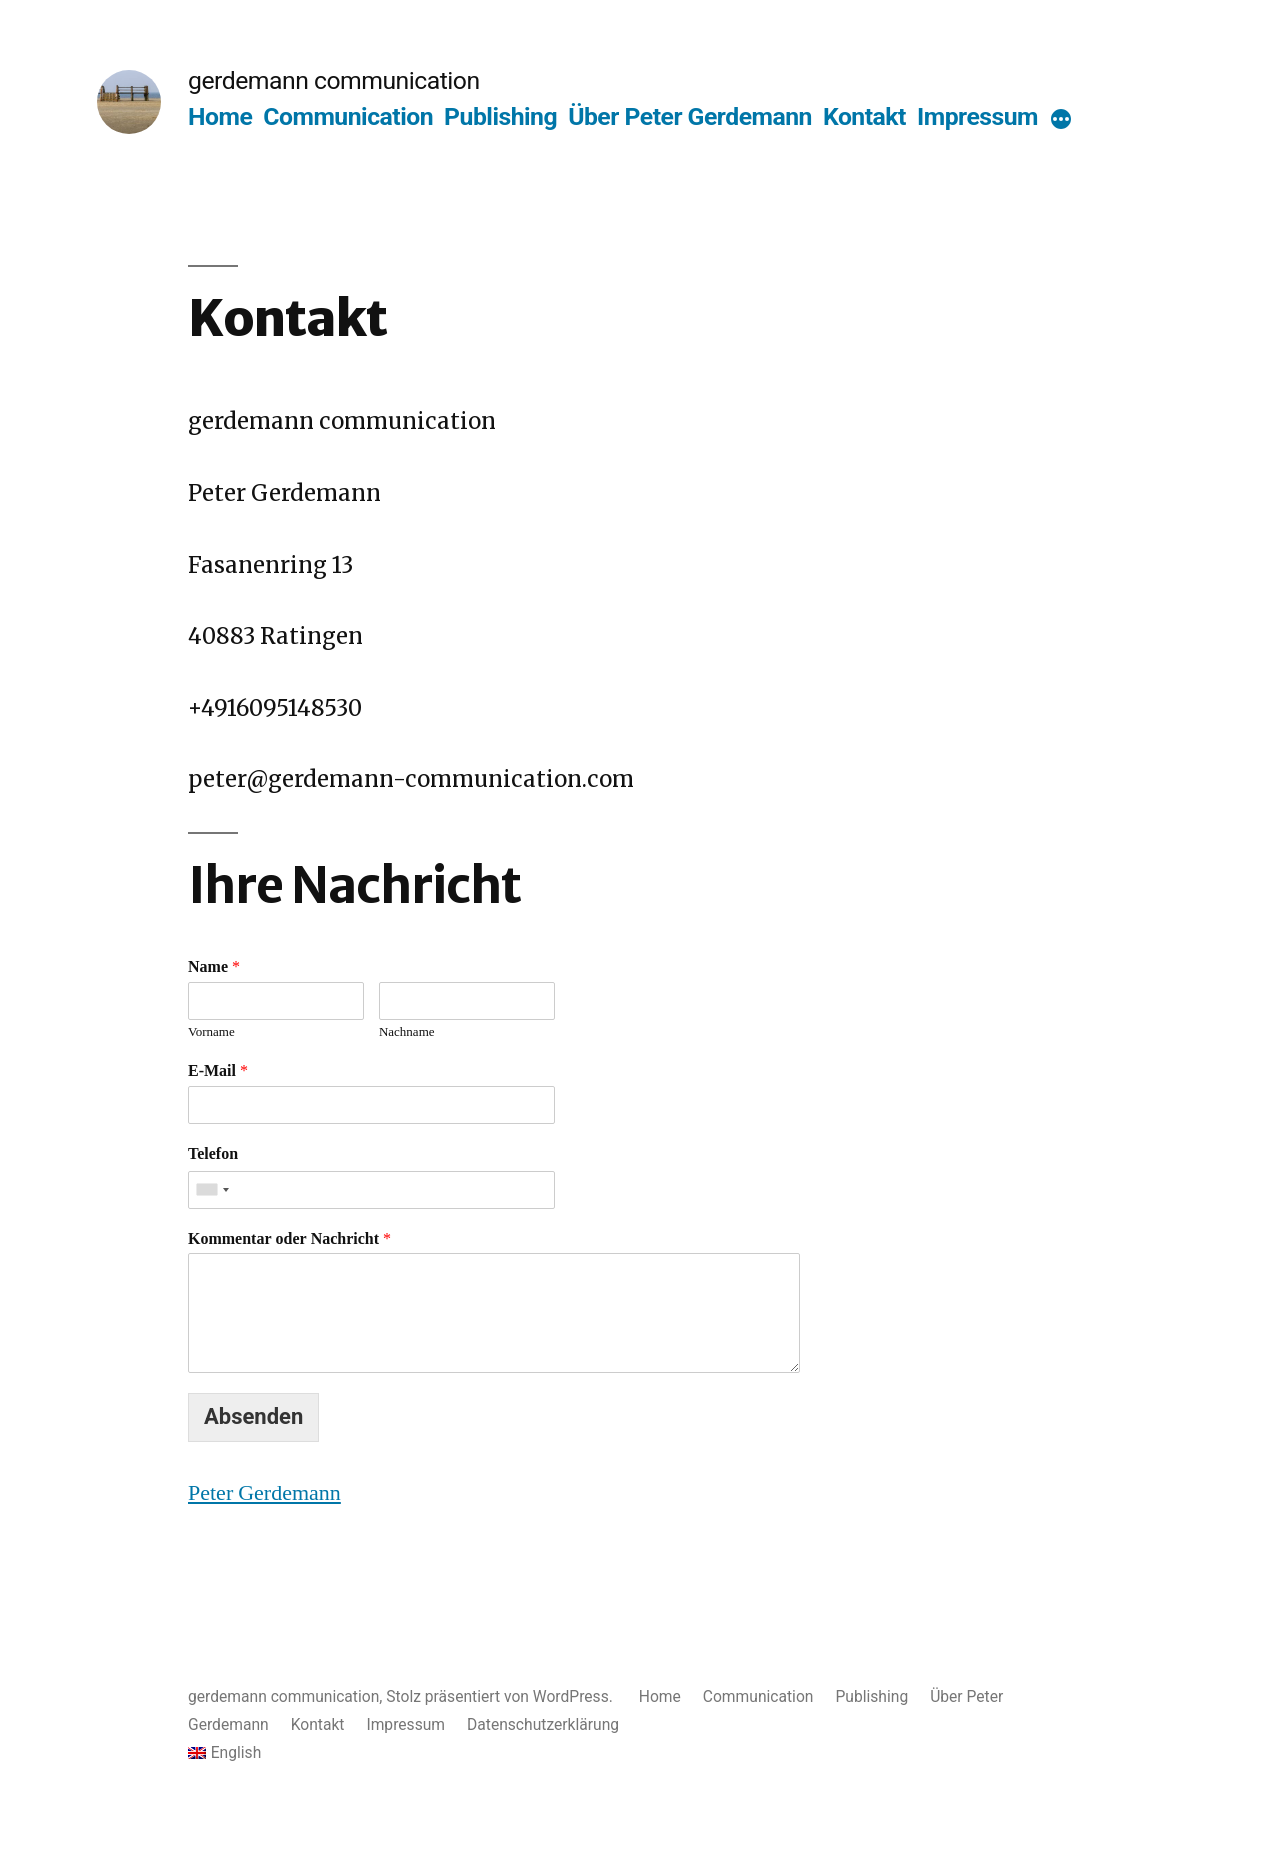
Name (214, 967)
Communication (348, 116)
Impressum (977, 116)
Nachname (407, 1032)
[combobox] (212, 1190)
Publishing (500, 116)
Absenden (253, 1416)
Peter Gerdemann (264, 1493)
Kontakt (864, 116)
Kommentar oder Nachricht (289, 1239)
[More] (1061, 121)
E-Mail (218, 1071)
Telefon (213, 1154)
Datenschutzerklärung (543, 1724)
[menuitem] (640, 1753)
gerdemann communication (334, 80)
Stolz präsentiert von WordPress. (501, 1696)
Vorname (211, 1032)
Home (220, 116)
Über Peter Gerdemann (690, 116)
